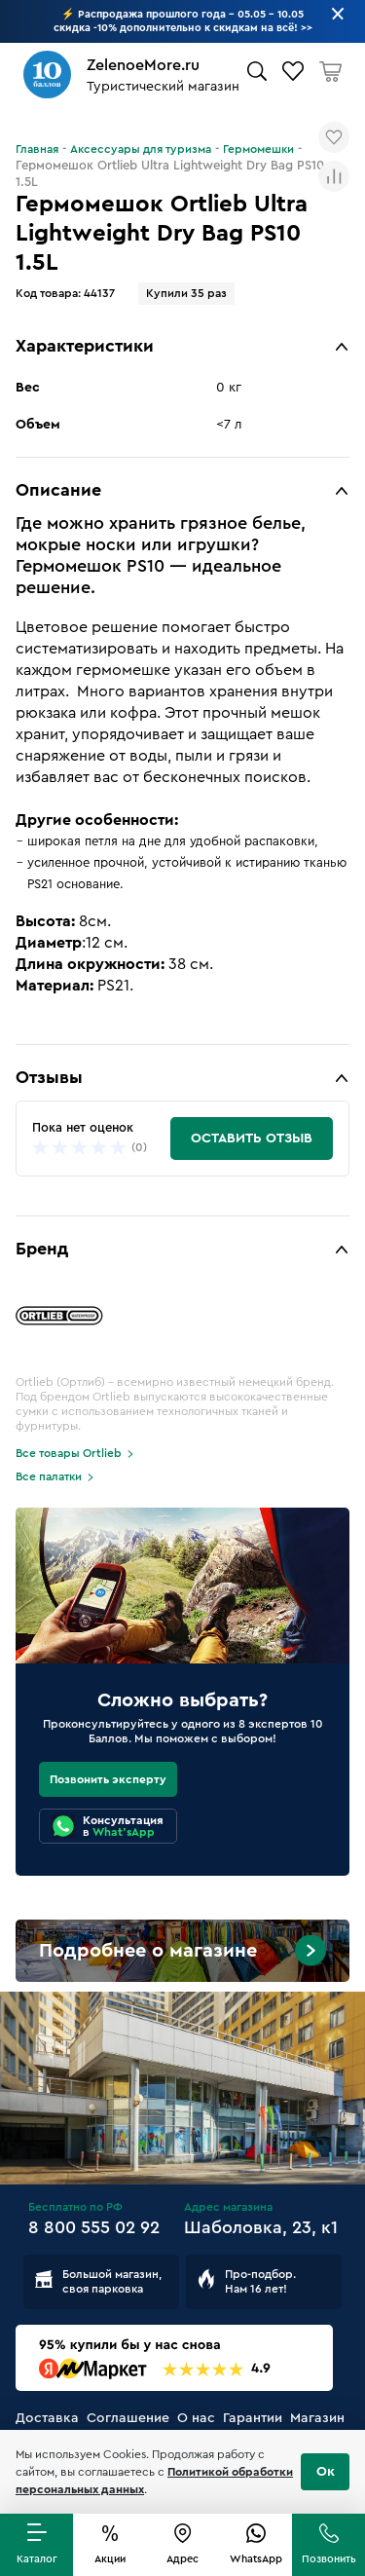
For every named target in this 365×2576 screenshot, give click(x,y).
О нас (196, 2418)
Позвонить (329, 2559)
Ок (325, 2472)
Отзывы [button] (49, 1077)
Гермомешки (258, 149)
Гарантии (252, 2418)
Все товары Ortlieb (69, 1453)
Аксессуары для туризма (140, 149)
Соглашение (128, 2418)
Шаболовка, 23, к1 (261, 2227)
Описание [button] (58, 490)
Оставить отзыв (251, 1138)
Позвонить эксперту (108, 1779)
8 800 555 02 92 (94, 2227)
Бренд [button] (42, 1248)
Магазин (317, 2418)
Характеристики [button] (85, 346)
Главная (37, 149)
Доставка (47, 2418)
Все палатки (49, 1476)
